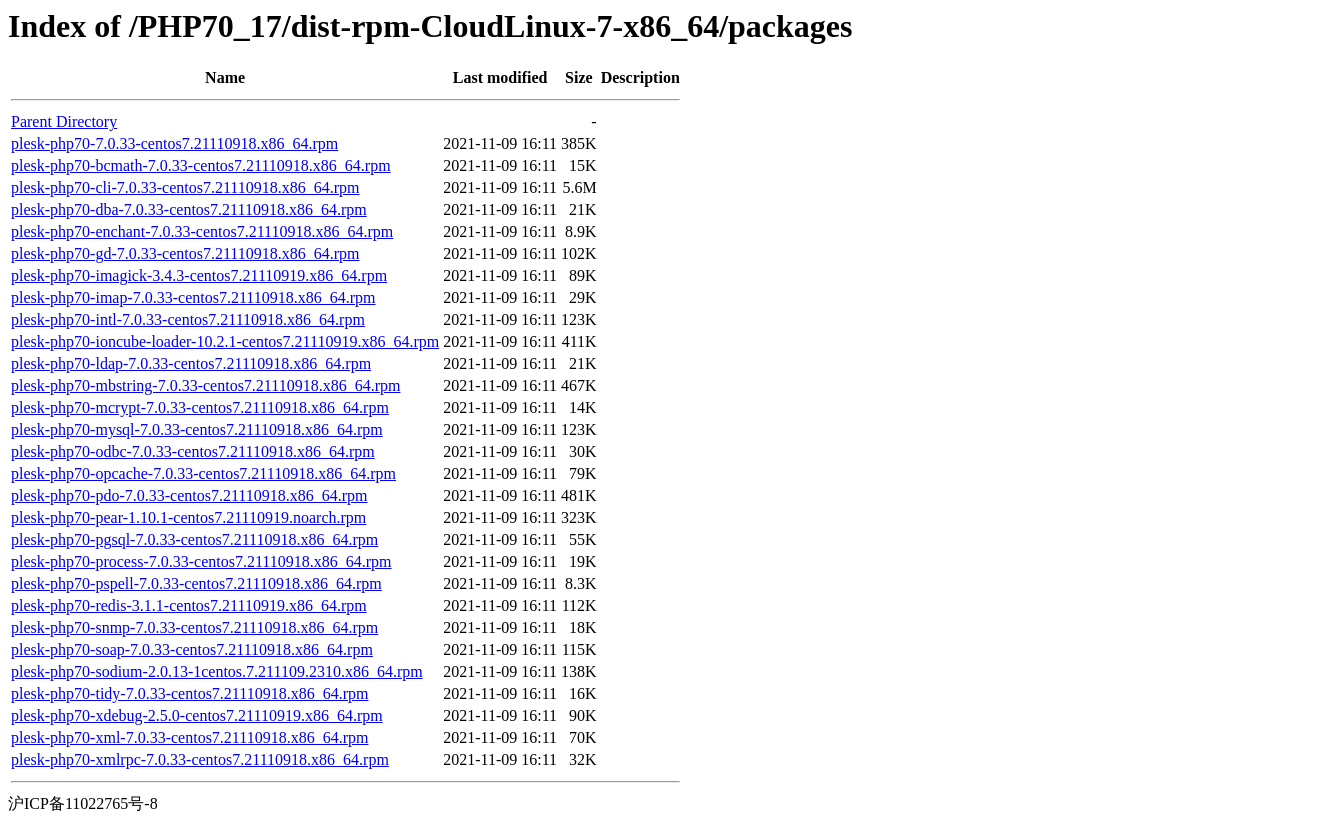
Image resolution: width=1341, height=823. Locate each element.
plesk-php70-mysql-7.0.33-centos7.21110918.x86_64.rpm (197, 429)
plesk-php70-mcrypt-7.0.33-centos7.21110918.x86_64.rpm (200, 407)
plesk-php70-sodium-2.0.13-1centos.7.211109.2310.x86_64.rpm (217, 671)
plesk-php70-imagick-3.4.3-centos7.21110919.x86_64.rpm (199, 275)
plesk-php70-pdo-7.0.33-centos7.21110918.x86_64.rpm (189, 495)
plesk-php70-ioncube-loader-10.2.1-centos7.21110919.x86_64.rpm (225, 341)
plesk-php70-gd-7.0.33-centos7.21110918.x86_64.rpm (185, 253)
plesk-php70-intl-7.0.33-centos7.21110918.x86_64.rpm (188, 319)
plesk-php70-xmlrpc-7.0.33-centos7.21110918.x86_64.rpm (200, 759)
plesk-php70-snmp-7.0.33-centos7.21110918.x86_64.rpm (194, 627)
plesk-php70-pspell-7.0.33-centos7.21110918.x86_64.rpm (196, 583)
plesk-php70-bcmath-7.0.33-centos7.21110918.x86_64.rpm (201, 165)
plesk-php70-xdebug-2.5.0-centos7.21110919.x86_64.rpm (197, 715)
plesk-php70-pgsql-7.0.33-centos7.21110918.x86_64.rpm (194, 539)
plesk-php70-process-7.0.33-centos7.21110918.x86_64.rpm (201, 561)
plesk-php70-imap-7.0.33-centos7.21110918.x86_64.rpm (193, 297)
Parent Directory (64, 121)
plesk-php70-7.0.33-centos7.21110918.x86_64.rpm (174, 143)
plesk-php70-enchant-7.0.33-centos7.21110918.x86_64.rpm (202, 231)
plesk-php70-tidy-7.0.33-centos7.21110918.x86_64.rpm (189, 693)
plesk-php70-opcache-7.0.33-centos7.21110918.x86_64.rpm (203, 473)
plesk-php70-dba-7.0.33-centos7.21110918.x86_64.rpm (189, 209)
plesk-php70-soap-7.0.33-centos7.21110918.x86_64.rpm (192, 649)
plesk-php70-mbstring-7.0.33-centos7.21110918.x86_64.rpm (205, 385)
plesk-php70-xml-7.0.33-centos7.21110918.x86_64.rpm (189, 737)
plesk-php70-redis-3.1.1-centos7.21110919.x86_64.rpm (189, 605)
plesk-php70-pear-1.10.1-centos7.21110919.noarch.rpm (188, 517)
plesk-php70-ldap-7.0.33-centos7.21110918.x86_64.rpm (191, 363)
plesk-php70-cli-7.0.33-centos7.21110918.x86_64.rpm (185, 187)
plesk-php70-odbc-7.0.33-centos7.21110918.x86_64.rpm (193, 451)
